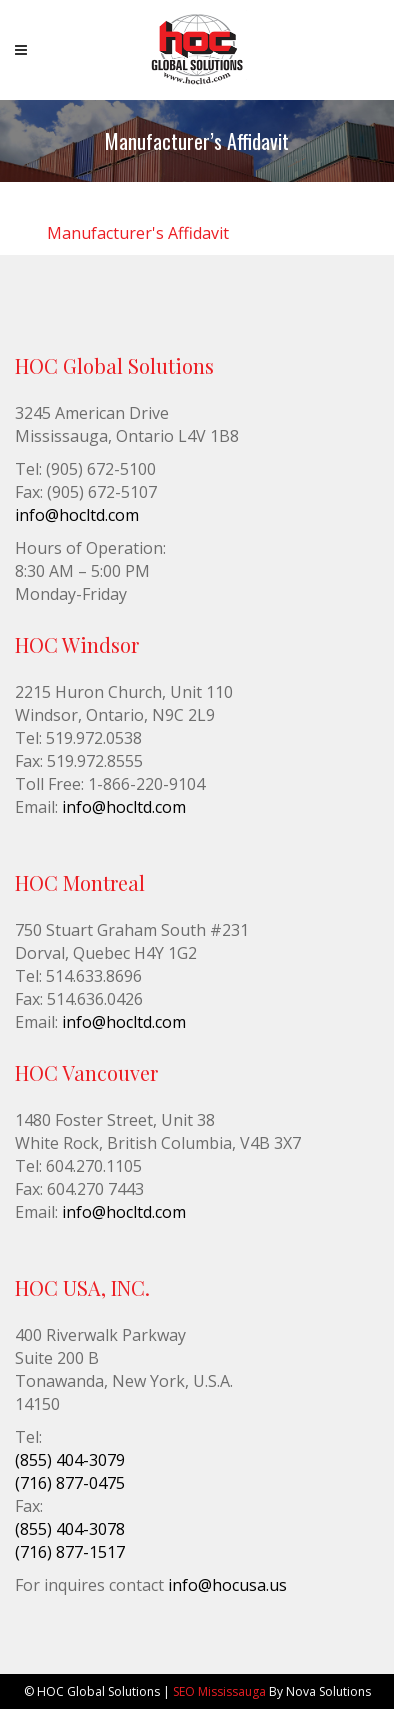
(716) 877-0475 (70, 1483)
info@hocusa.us (227, 1585)
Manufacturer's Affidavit (138, 233)
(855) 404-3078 (70, 1529)
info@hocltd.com (77, 515)
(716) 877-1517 (70, 1552)
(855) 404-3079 (70, 1460)
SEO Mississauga (219, 1691)
